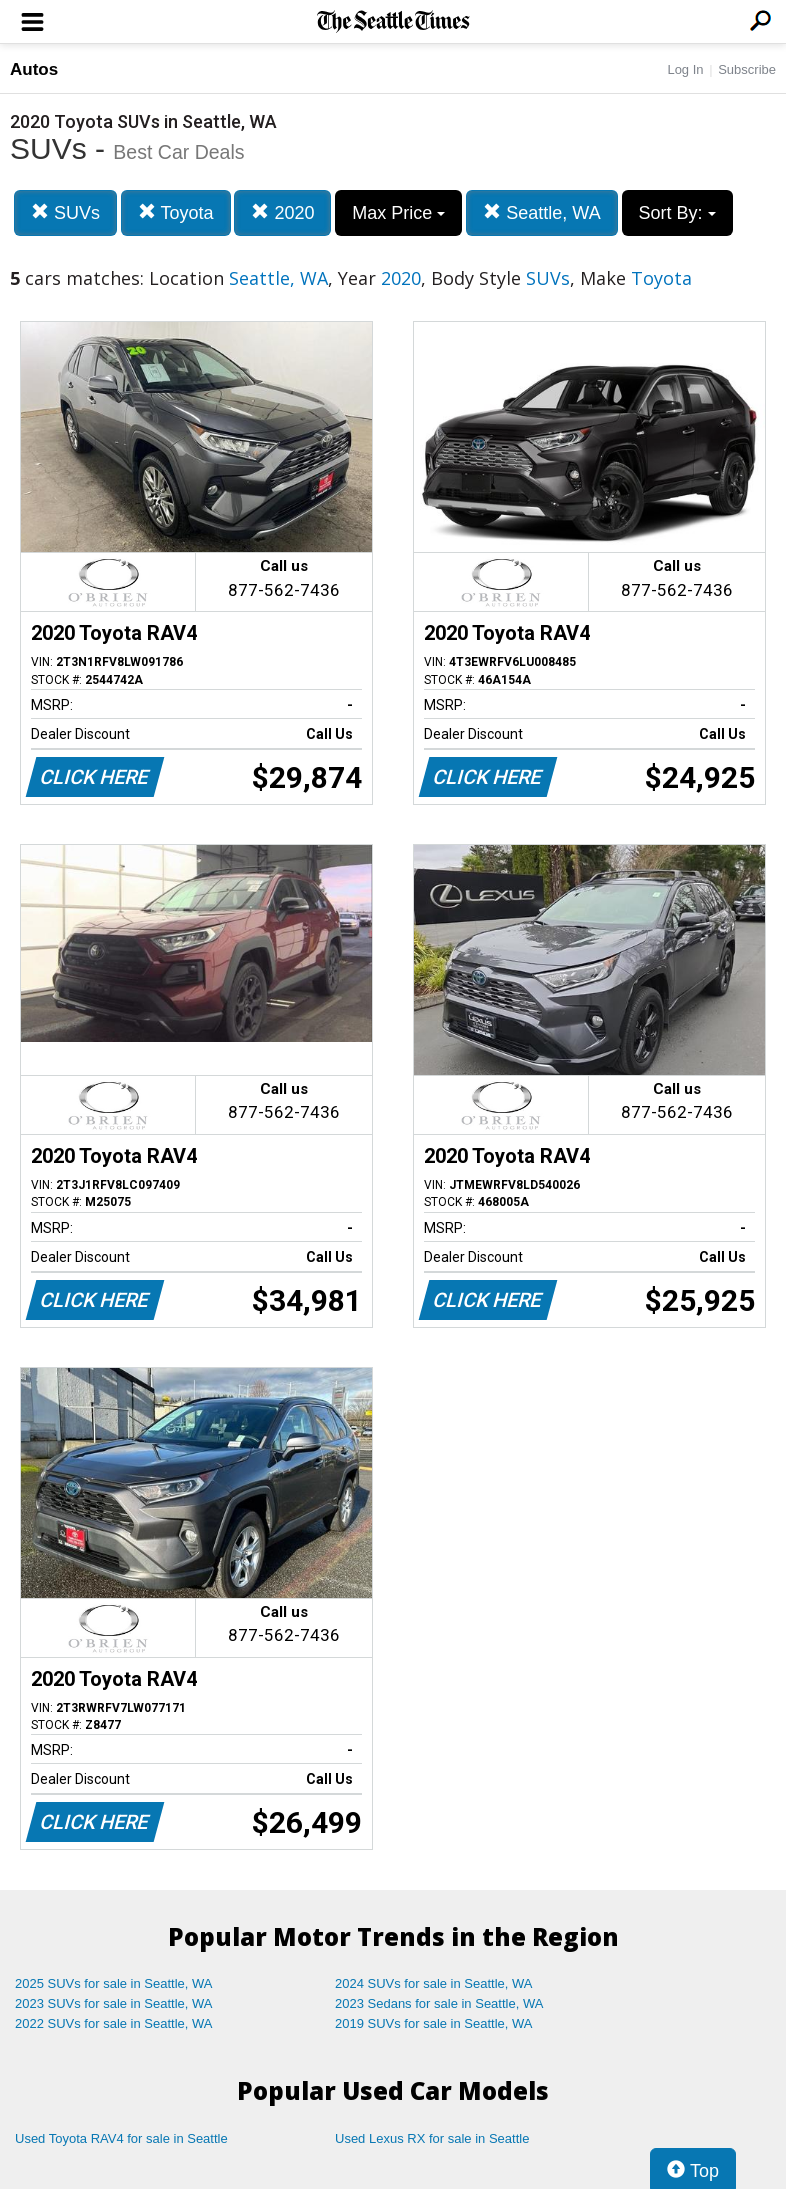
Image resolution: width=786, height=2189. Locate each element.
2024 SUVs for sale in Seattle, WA (434, 1983)
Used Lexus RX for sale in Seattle (432, 2138)
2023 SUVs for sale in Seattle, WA (114, 2003)
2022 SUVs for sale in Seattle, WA (114, 2023)
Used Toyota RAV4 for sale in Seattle (121, 2138)
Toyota (176, 212)
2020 (282, 212)
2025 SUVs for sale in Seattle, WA (114, 1983)
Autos (34, 69)
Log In (685, 69)
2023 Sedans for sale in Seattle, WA (439, 2003)
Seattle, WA (541, 212)
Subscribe (747, 69)
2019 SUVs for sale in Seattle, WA (434, 2023)
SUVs (65, 212)
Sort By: (677, 213)
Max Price (398, 213)
